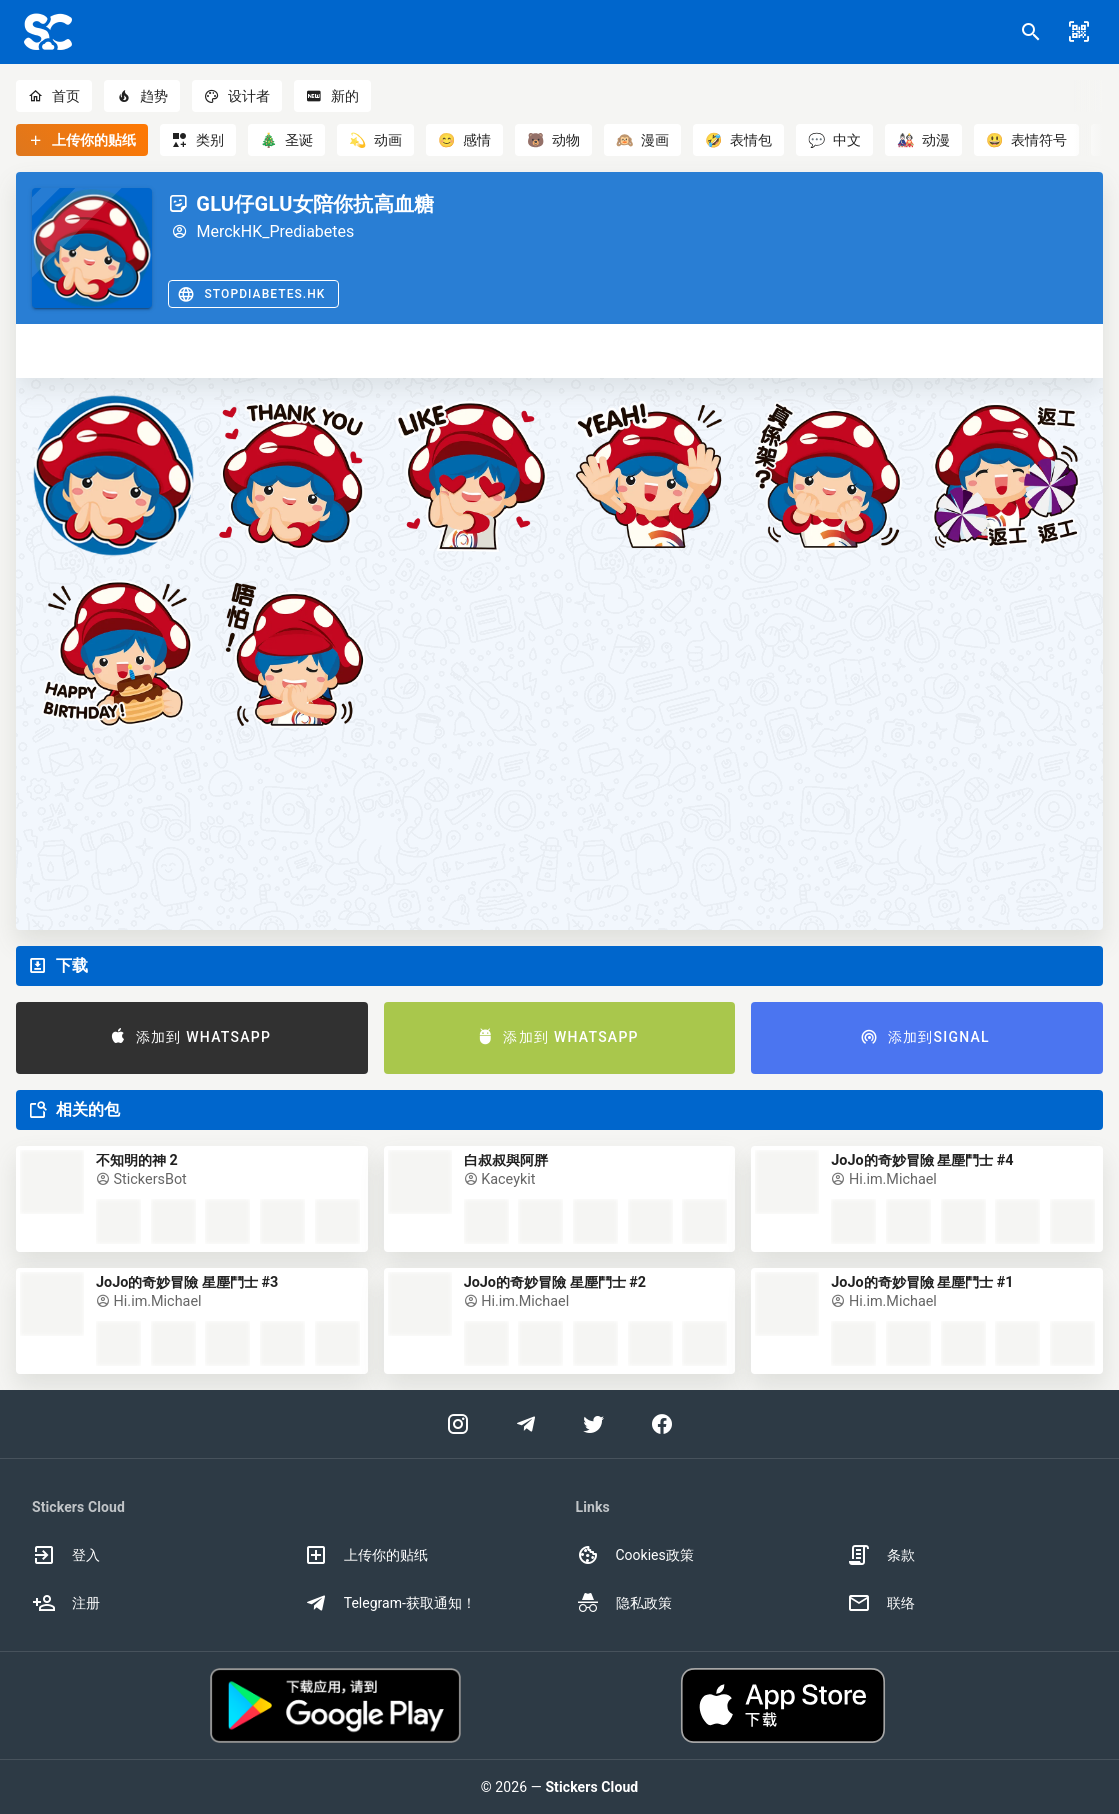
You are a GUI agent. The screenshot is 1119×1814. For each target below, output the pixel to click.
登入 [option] (66, 1555)
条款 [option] (881, 1555)
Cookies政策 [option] (635, 1555)
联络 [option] (881, 1603)
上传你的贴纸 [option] (366, 1555)
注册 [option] (66, 1603)
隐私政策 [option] (624, 1603)
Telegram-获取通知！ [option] (390, 1603)
